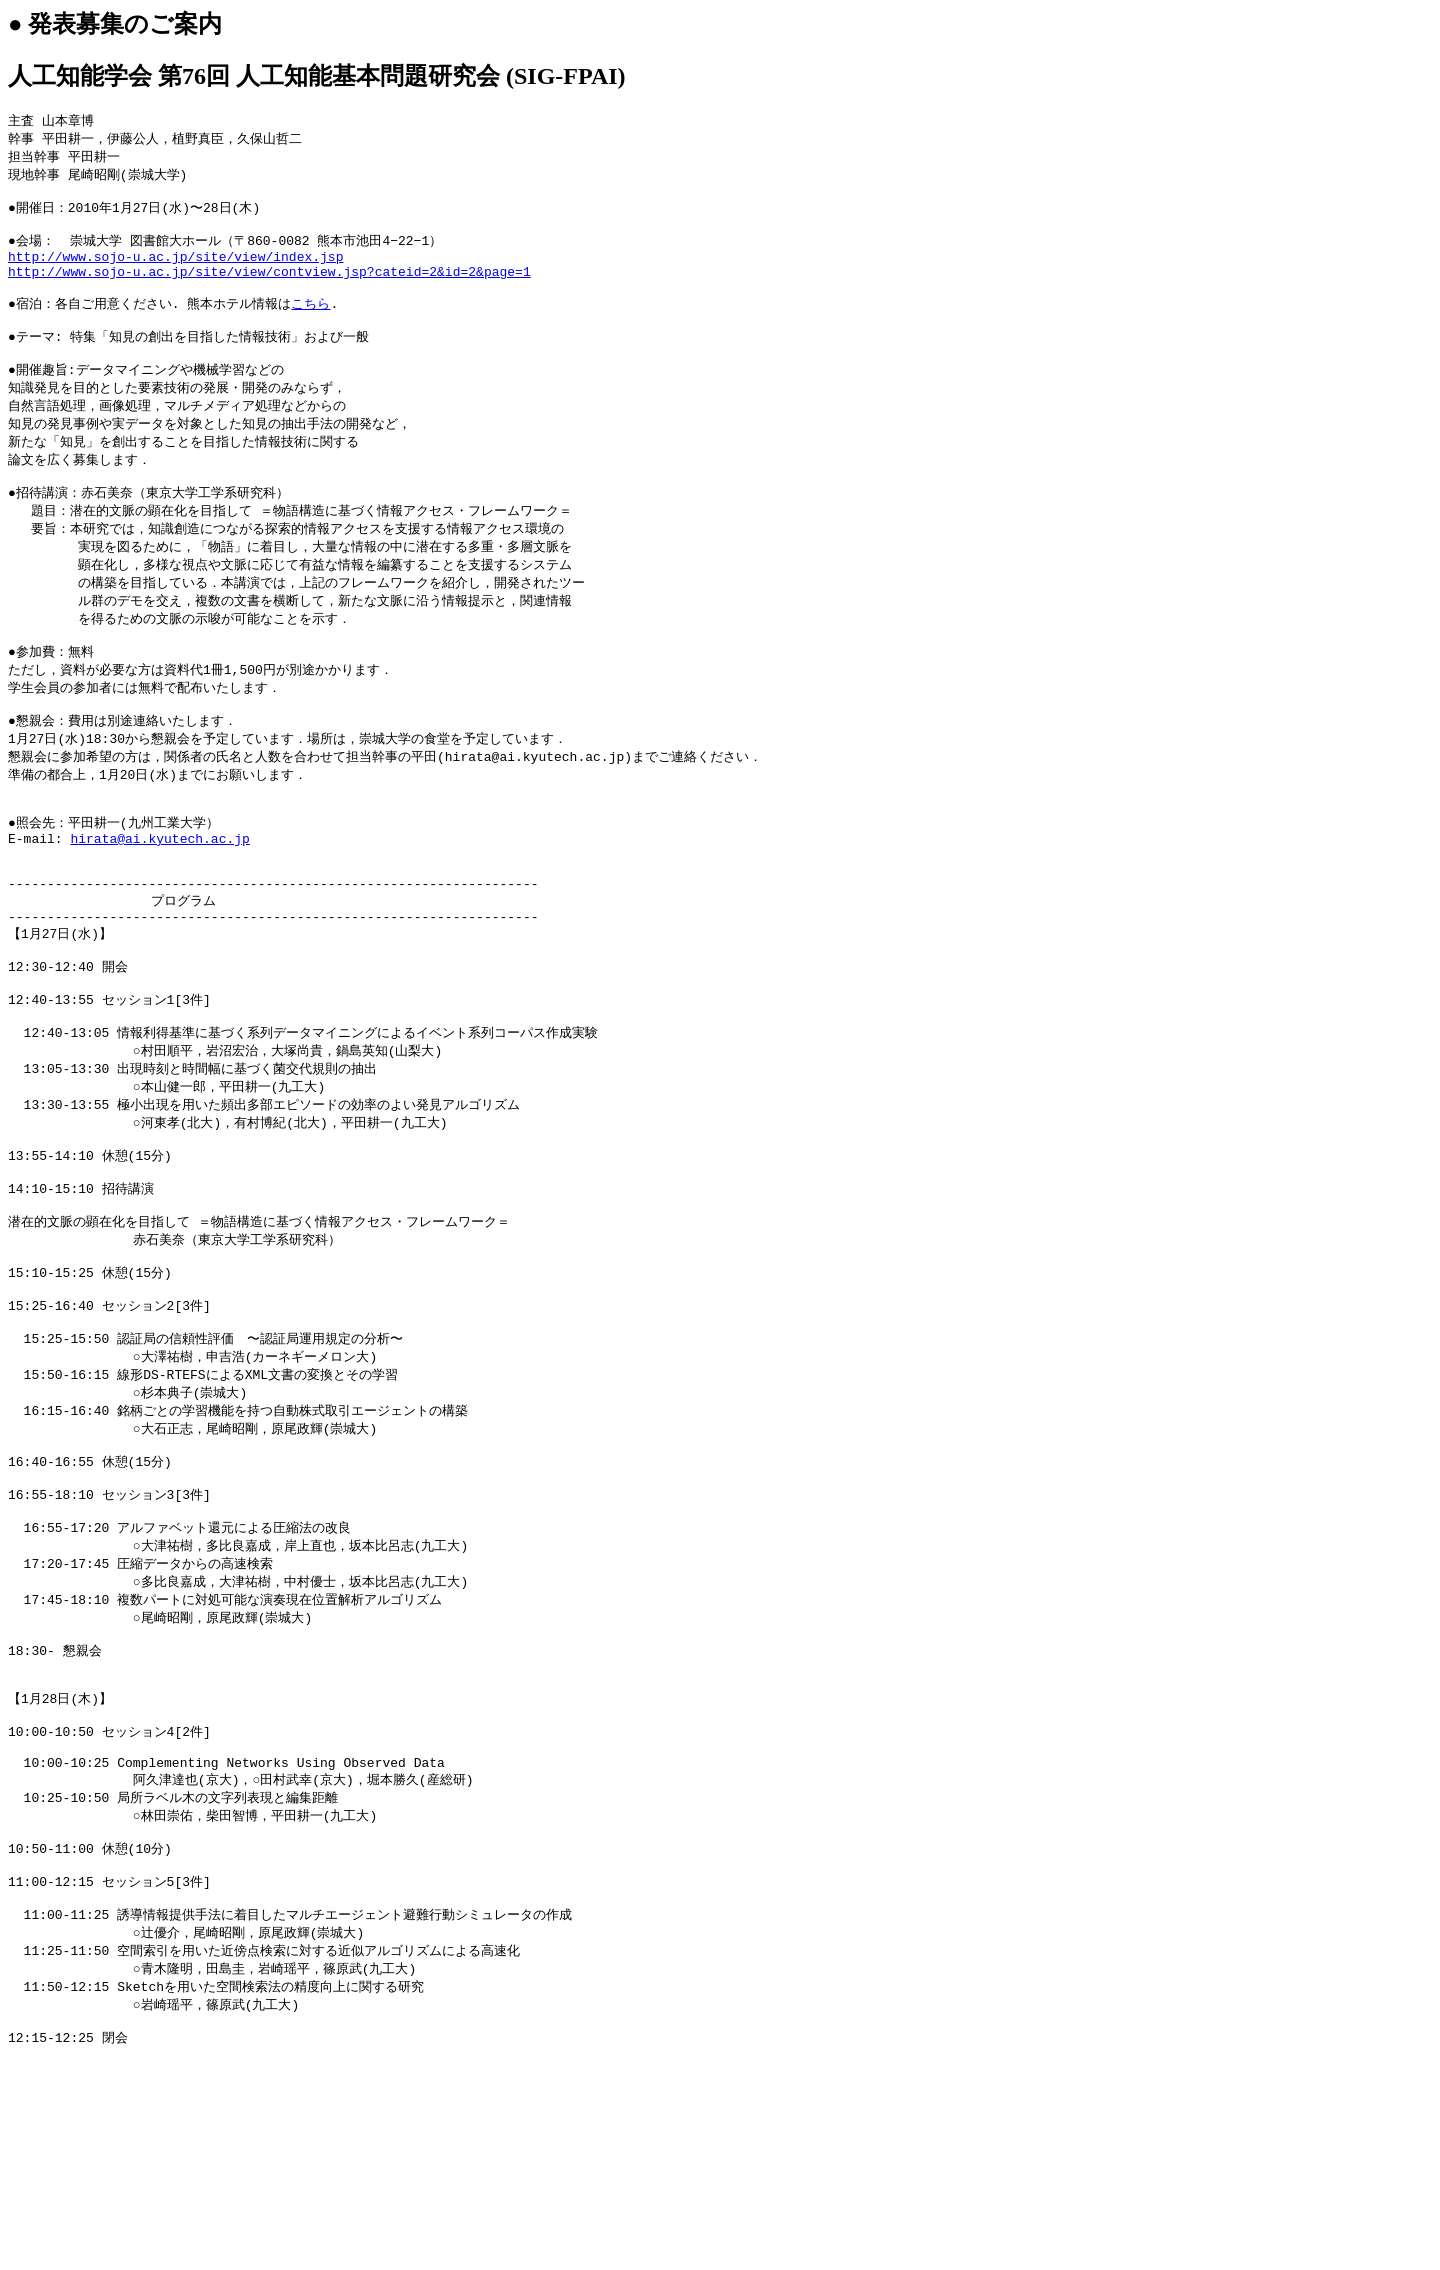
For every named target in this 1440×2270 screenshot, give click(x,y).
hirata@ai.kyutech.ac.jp (159, 907)
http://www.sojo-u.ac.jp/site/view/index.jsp (175, 271)
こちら (310, 325)
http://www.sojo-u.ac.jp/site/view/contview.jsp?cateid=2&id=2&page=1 (269, 289)
